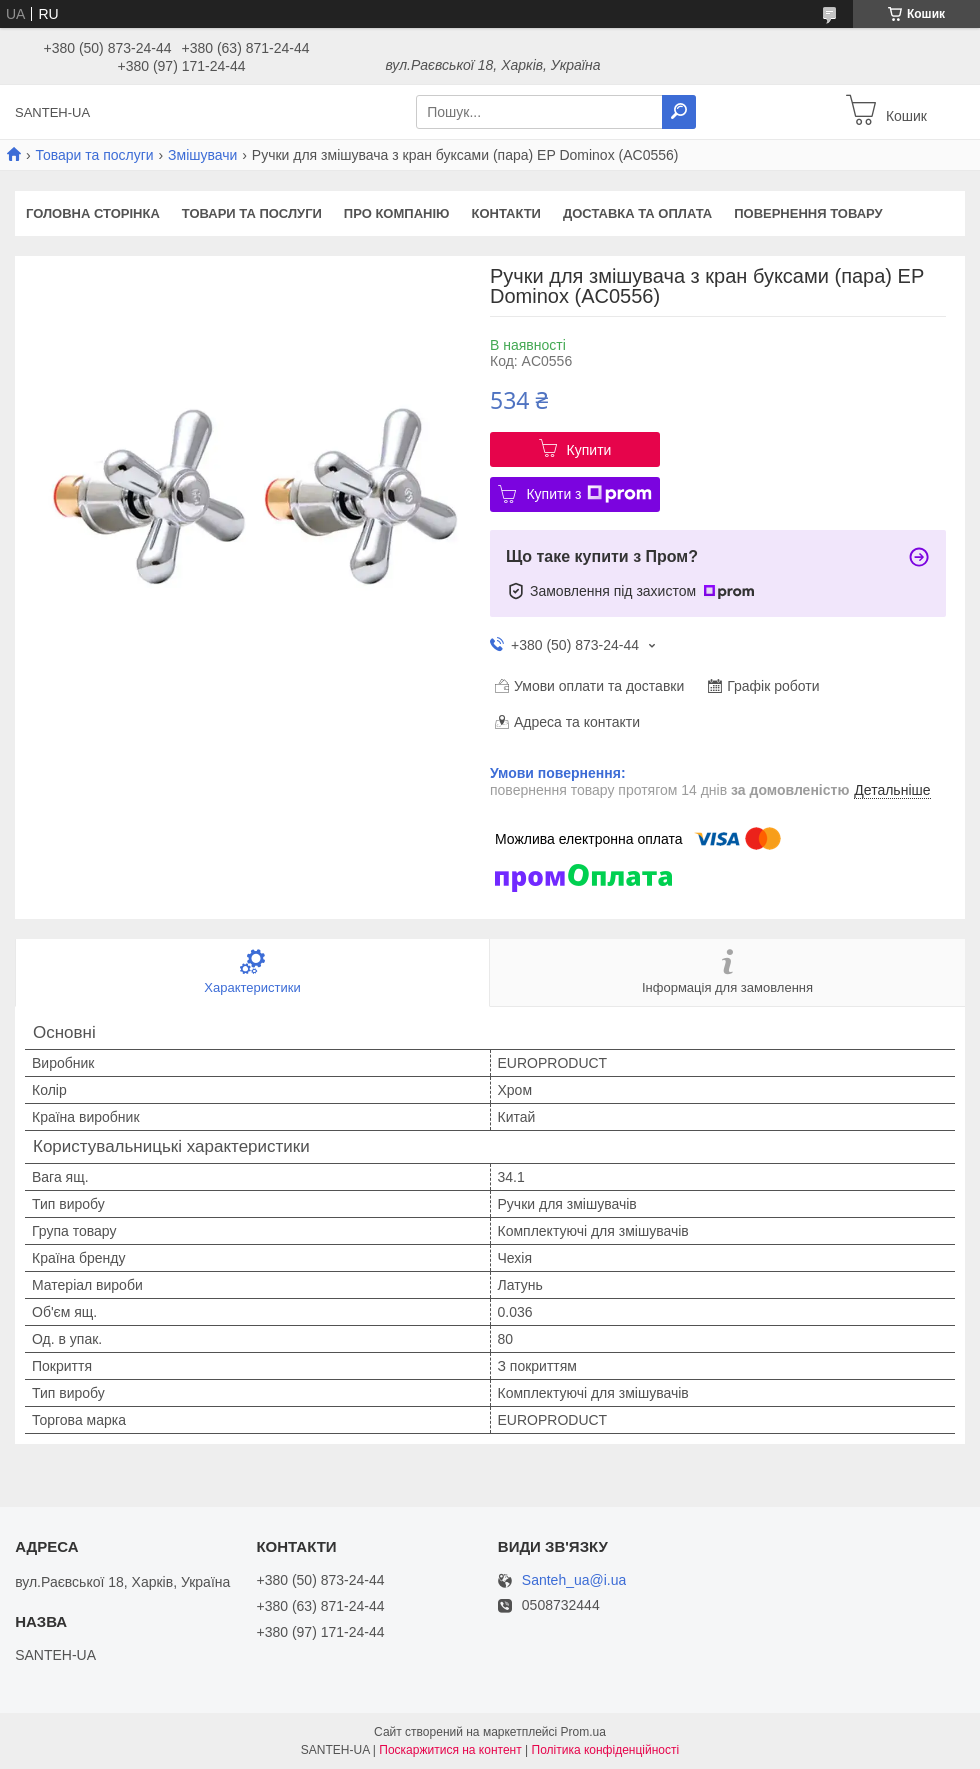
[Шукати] (679, 112)
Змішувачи (202, 155)
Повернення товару (808, 213)
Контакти (506, 213)
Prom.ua (583, 1732)
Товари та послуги (94, 155)
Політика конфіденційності (606, 1750)
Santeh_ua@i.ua (574, 1580)
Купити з (588, 494)
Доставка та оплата (637, 213)
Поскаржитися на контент (450, 1750)
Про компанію (397, 213)
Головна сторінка (93, 213)
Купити (589, 450)
